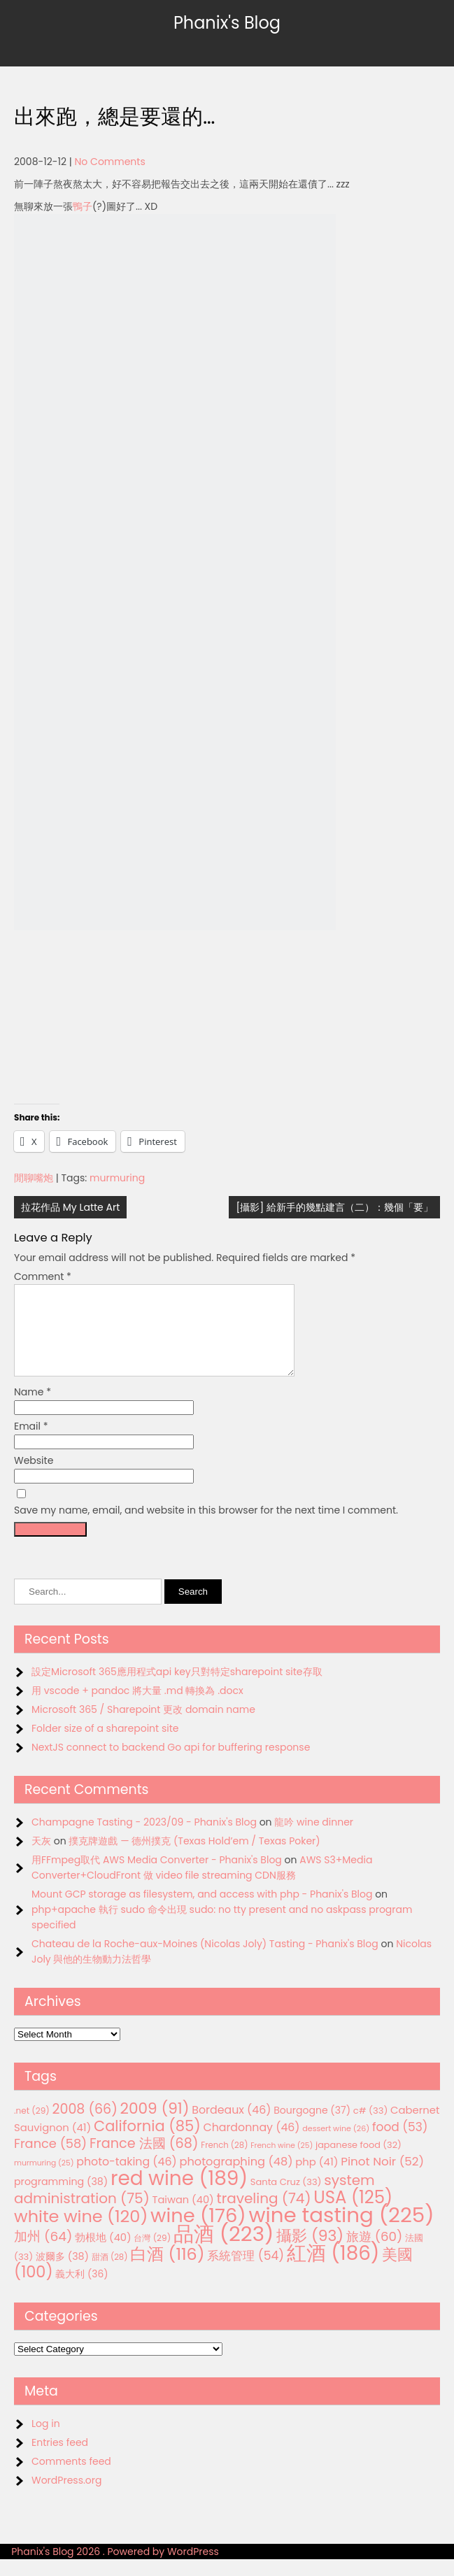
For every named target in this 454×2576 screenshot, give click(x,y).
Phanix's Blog (227, 22)
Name (32, 1409)
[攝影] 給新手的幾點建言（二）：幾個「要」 (334, 1207)
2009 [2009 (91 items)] (155, 2125)
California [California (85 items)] (147, 2143)
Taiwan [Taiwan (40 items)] (183, 2216)
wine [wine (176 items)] (198, 2232)
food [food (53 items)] (400, 2143)
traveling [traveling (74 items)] (263, 2215)
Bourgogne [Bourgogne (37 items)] (312, 2127)
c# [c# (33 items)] (370, 2127)
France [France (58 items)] (50, 2160)
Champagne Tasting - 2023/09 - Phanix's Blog (144, 1839)
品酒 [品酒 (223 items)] (223, 2250)
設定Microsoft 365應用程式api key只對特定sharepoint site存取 (176, 1688)
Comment (42, 1276)
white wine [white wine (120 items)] (81, 2232)
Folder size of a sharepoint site (104, 1745)
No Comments (110, 162)
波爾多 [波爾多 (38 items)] (62, 2273)
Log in (45, 2440)
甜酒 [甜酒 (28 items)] (110, 2273)
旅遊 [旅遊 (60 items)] (374, 2253)
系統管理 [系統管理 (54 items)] (245, 2272)
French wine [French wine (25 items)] (281, 2162)
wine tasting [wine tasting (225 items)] (341, 2231)
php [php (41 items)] (316, 2178)
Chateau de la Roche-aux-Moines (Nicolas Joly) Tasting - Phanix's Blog (204, 1960)
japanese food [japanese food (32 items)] (358, 2162)
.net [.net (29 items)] (32, 2127)
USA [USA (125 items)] (352, 2214)
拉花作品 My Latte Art (70, 1207)
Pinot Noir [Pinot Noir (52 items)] (382, 2178)
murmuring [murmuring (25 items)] (44, 2180)
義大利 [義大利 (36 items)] (81, 2291)
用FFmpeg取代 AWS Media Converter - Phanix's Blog (156, 1877)
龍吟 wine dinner (313, 1839)
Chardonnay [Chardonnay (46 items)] (251, 2144)
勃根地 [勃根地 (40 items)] (103, 2254)
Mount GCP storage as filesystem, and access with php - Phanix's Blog (201, 1911)
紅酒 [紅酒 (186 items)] (333, 2270)
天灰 (41, 1858)
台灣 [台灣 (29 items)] (152, 2255)
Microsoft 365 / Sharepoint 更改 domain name (143, 1726)
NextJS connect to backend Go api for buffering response (170, 1764)
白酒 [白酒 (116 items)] (167, 2270)
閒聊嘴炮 (33, 1178)
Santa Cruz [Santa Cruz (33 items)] (286, 2198)
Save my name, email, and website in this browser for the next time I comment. (206, 1527)
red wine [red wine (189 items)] (179, 2195)
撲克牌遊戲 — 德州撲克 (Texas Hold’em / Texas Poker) (194, 1858)
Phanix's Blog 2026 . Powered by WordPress (115, 2568)
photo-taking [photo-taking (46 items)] (126, 2178)
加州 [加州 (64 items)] (43, 2253)
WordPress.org (66, 2497)
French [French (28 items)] (224, 2162)
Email (31, 1443)
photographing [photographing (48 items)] (235, 2178)
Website (33, 1477)
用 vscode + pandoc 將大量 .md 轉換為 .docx (137, 1707)
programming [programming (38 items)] (61, 2198)
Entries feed (59, 2459)
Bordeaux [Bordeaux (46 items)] (231, 2127)
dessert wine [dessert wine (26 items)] (335, 2145)
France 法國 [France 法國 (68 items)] (144, 2160)
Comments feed (71, 2478)
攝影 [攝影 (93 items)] (309, 2252)
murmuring (117, 1178)
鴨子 (82, 206)
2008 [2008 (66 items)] (85, 2125)
